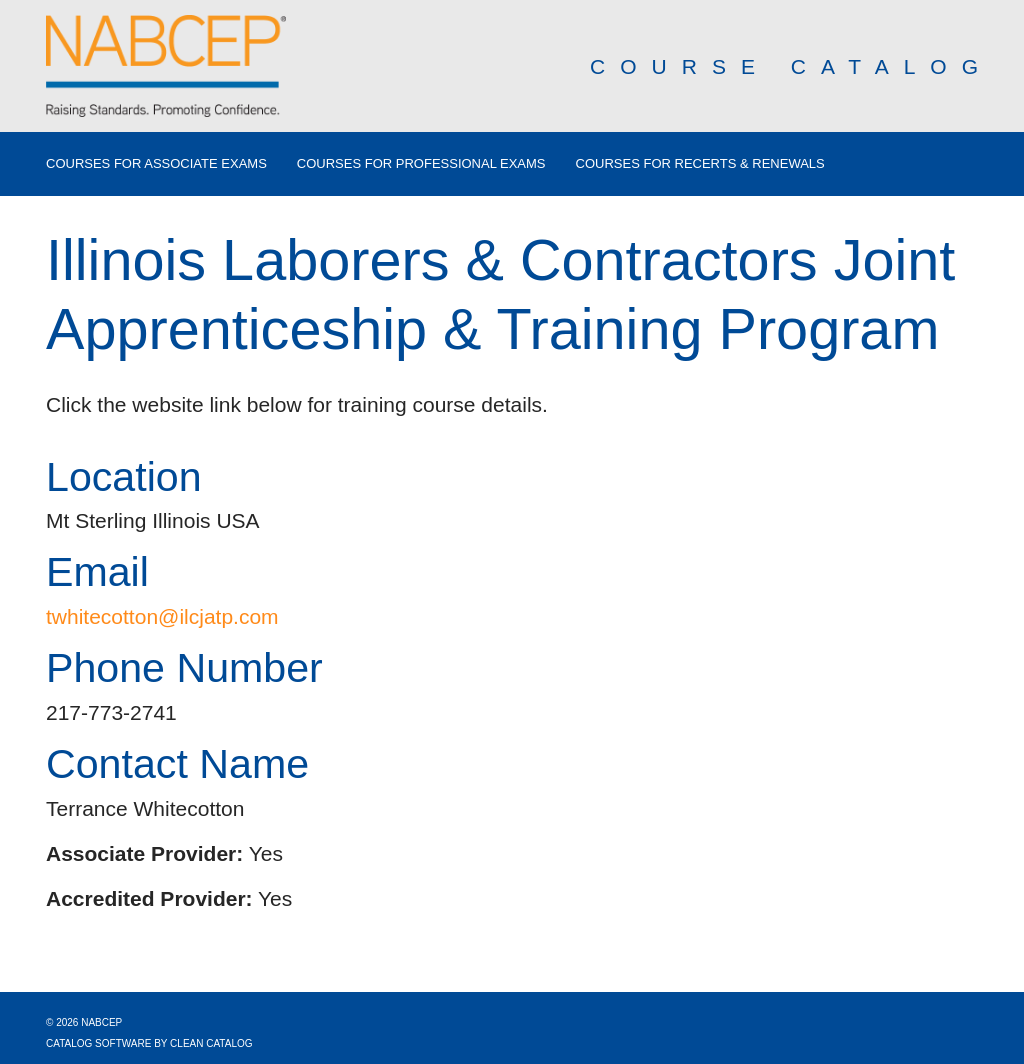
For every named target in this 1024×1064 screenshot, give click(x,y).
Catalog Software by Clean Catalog (149, 1043)
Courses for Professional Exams (421, 164)
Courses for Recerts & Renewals (700, 164)
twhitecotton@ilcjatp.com (162, 616)
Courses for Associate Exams (156, 164)
